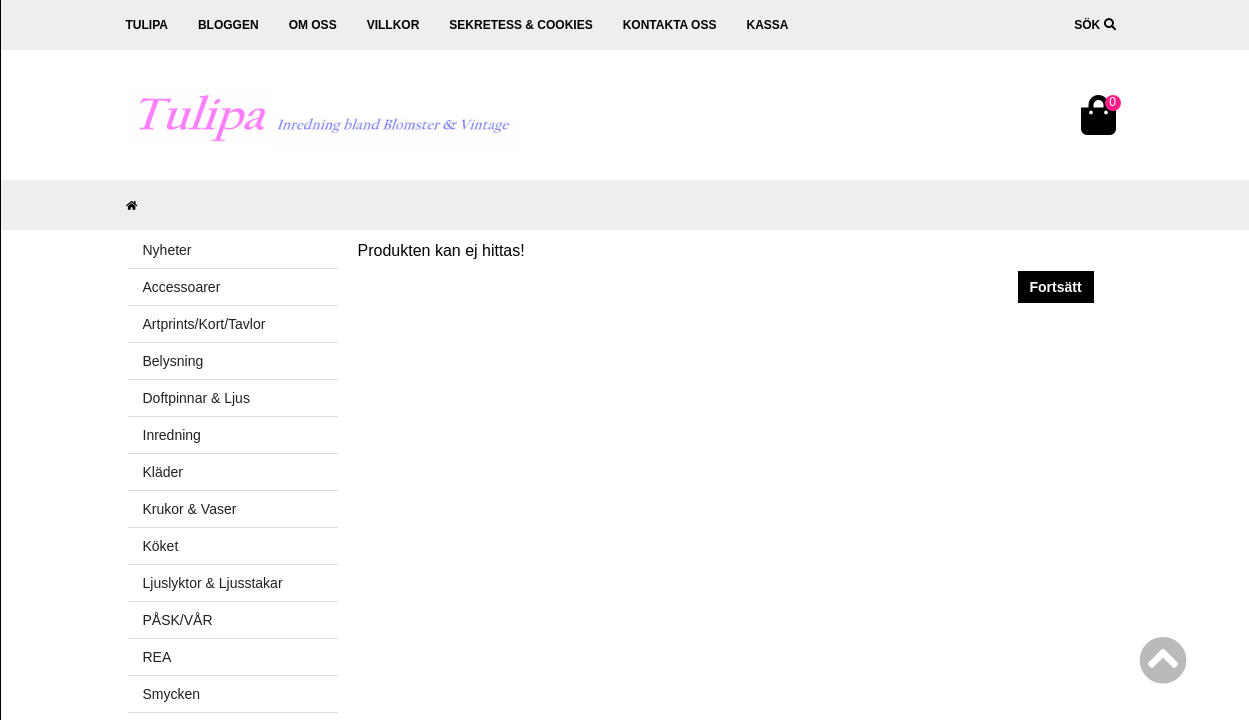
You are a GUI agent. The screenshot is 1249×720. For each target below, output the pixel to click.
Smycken (172, 694)
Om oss (313, 25)
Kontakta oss (670, 25)
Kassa (767, 25)
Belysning (173, 361)
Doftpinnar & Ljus (196, 398)
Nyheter (167, 250)
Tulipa (147, 25)
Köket (161, 546)
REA (157, 657)
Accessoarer (182, 287)
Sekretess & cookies (520, 25)
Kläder (163, 472)
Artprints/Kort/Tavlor (204, 324)
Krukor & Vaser (190, 509)
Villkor (393, 25)
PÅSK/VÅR (178, 620)
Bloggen (228, 25)
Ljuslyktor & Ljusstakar (213, 583)
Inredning (172, 435)
